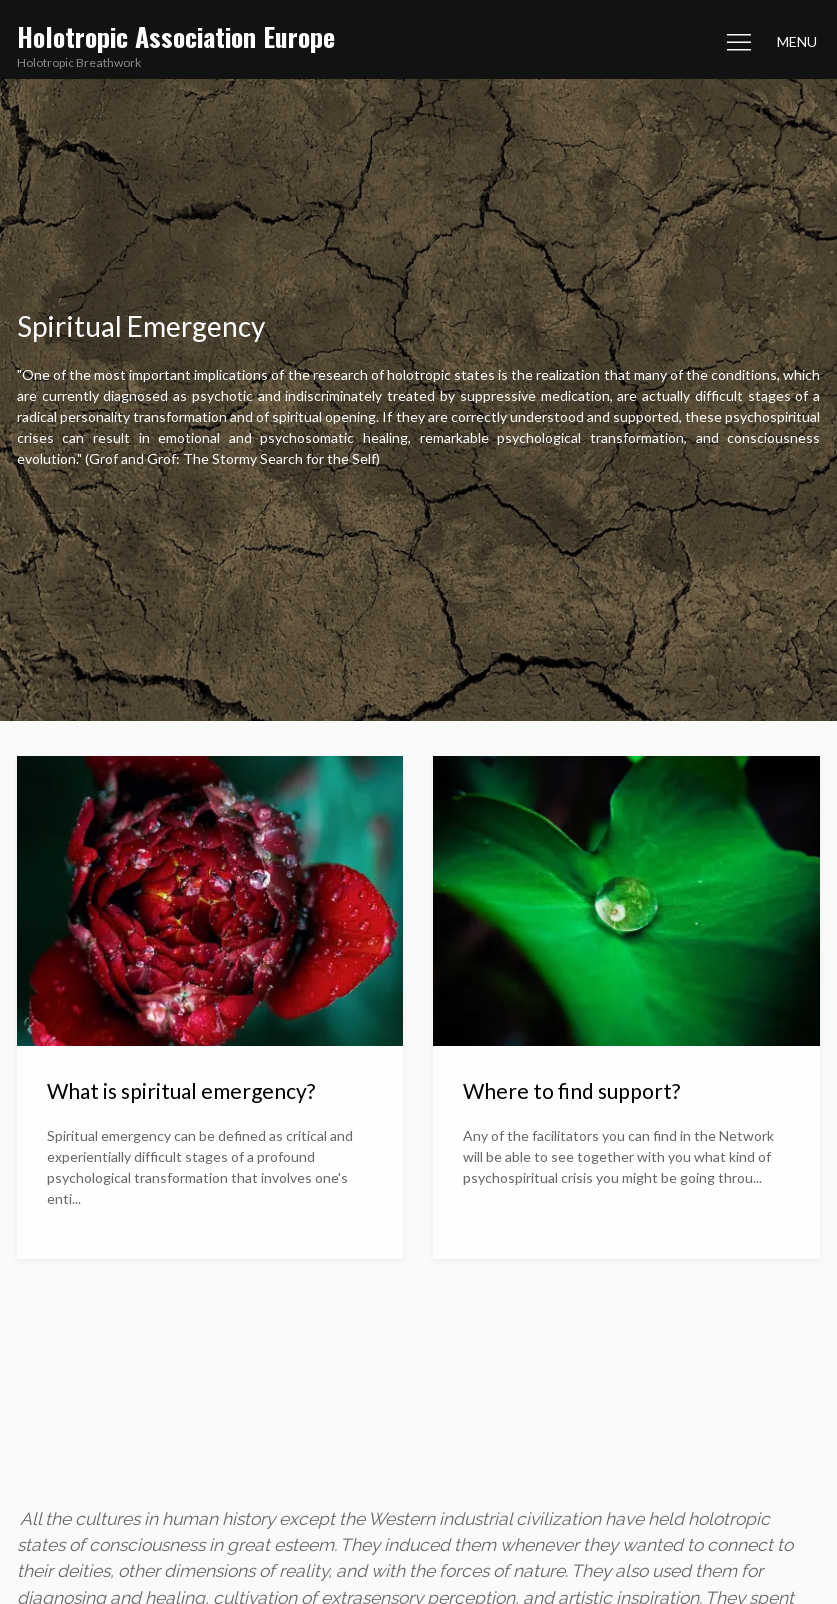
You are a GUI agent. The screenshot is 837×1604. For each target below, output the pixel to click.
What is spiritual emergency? (181, 1090)
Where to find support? (571, 1090)
